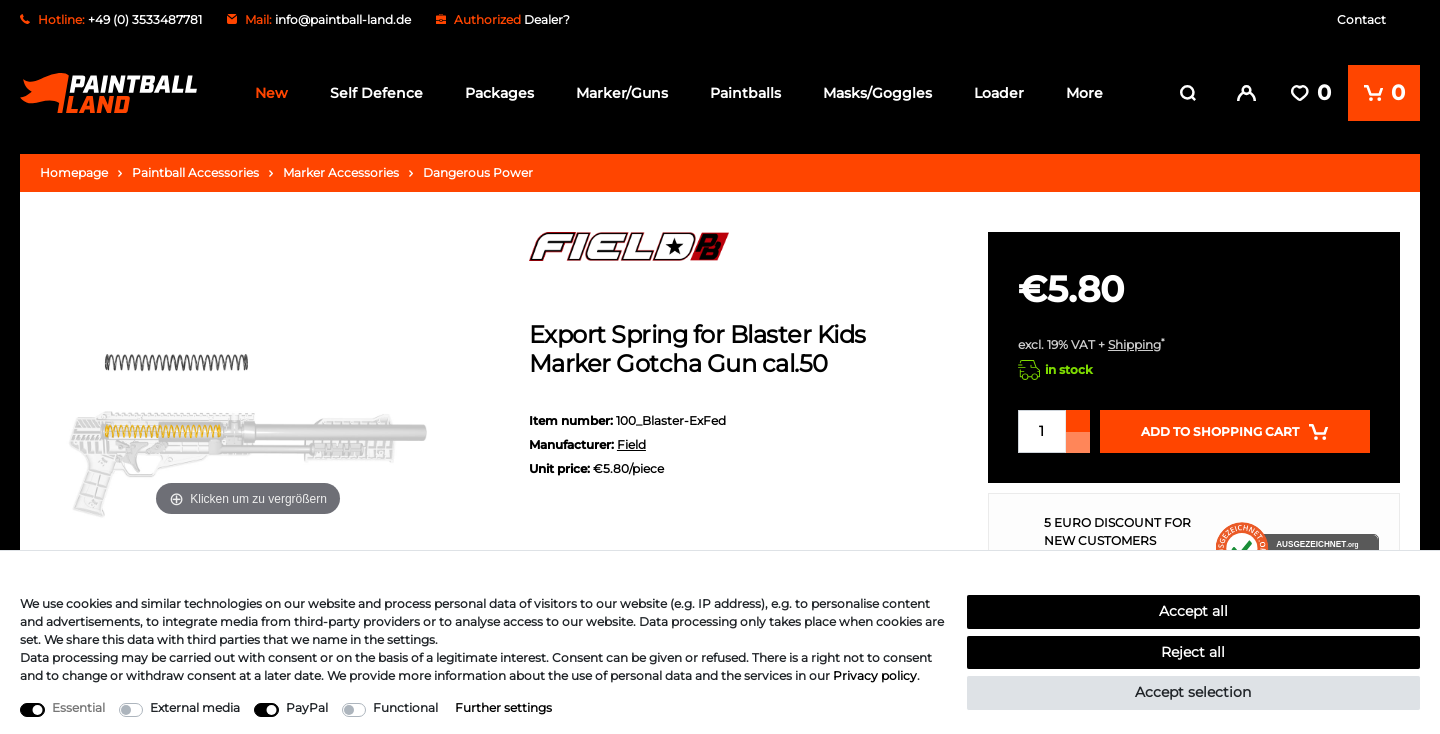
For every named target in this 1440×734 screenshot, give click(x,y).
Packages (499, 93)
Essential (78, 707)
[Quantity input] (1042, 429)
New (271, 93)
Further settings (503, 707)
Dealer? (547, 19)
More (1084, 93)
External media (195, 707)
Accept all (1193, 611)
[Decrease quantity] (1078, 440)
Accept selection (1193, 692)
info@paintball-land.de (343, 19)
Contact (1361, 19)
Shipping (1134, 342)
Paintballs (745, 93)
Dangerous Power (478, 170)
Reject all (1193, 652)
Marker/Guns (622, 93)
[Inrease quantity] (1078, 419)
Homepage (74, 170)
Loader (999, 93)
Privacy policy (875, 675)
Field (631, 442)
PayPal (307, 707)
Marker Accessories (341, 170)
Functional (405, 707)
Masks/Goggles (877, 93)
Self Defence (376, 93)
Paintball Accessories (195, 170)
